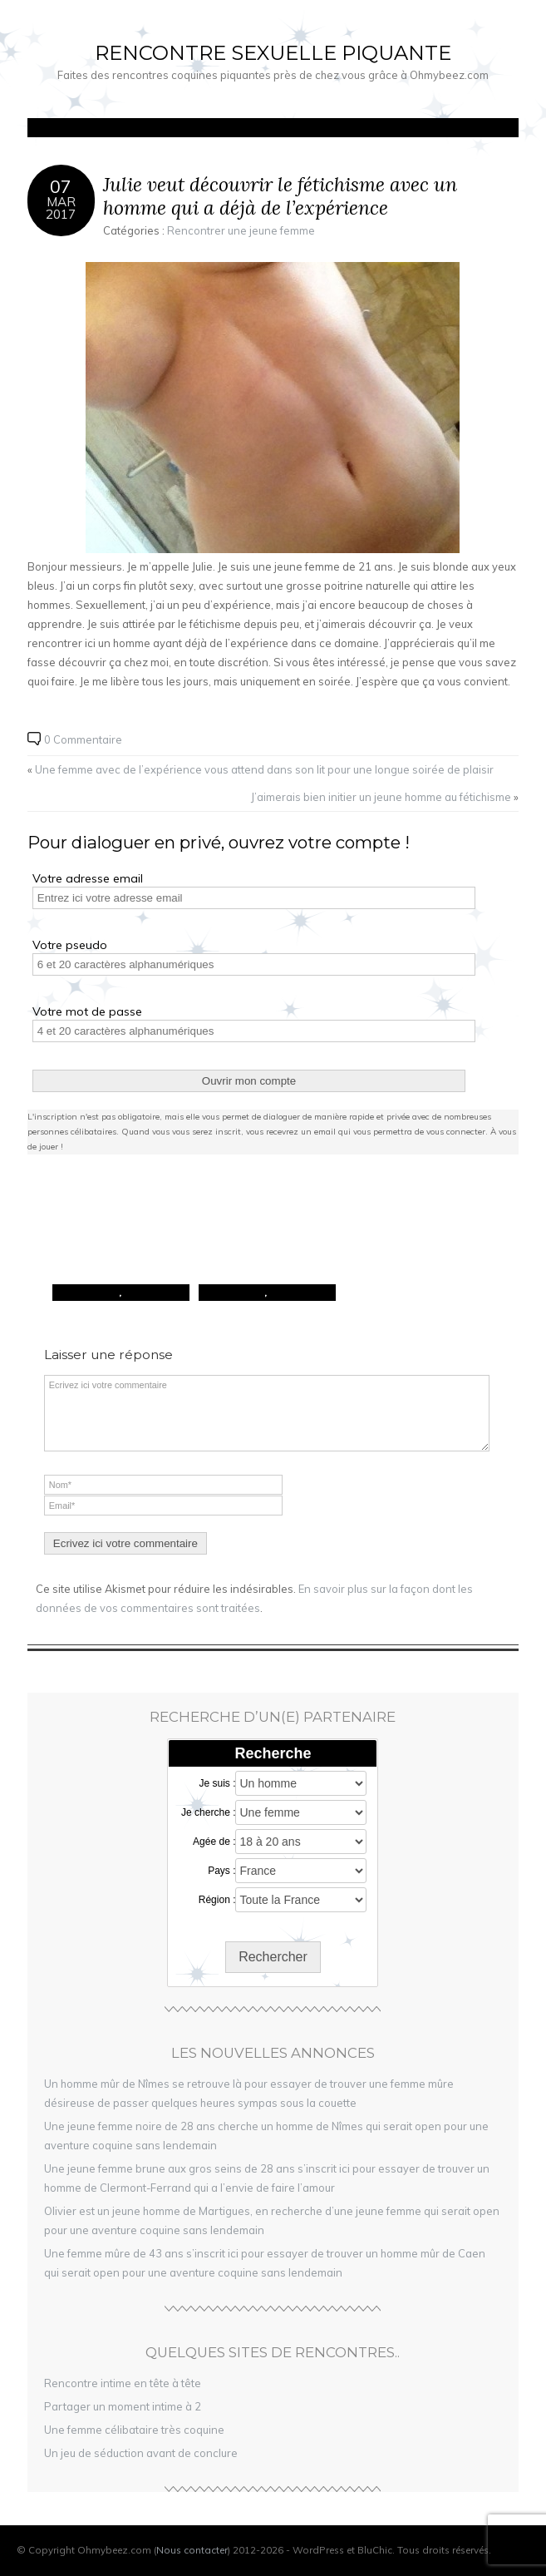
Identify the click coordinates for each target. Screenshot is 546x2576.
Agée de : (214, 1841)
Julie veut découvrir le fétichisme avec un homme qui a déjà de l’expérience (280, 196)
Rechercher (273, 1957)
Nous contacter (192, 2550)
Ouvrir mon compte (249, 1081)
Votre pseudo (69, 944)
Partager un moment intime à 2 (122, 2406)
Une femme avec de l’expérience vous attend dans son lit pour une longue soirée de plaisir (264, 769)
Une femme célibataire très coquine (134, 2429)
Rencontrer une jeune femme (241, 230)
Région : (217, 1900)
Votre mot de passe (87, 1011)
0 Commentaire (83, 739)
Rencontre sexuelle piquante (273, 53)
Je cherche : (208, 1812)
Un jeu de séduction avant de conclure (141, 2453)
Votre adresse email (87, 878)
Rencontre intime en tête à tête (122, 2383)
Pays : (221, 1870)
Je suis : (217, 1783)
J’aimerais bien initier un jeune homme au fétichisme (381, 796)
